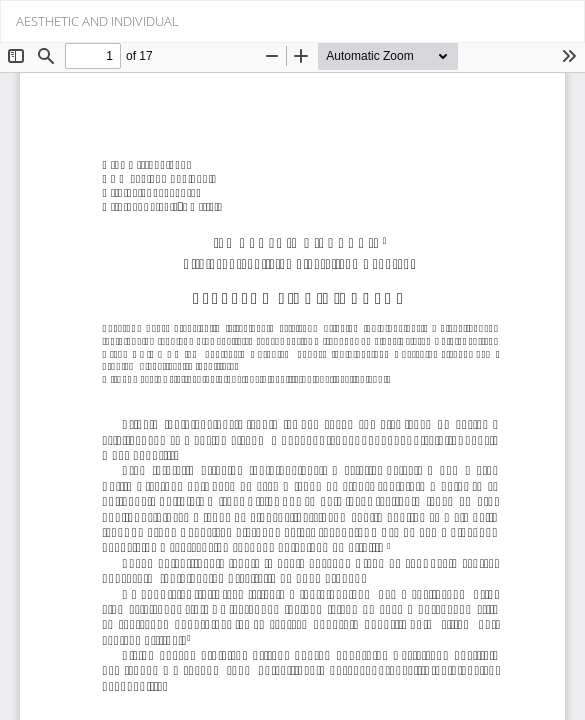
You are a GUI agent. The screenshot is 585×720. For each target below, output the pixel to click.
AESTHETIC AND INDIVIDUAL (97, 21)
